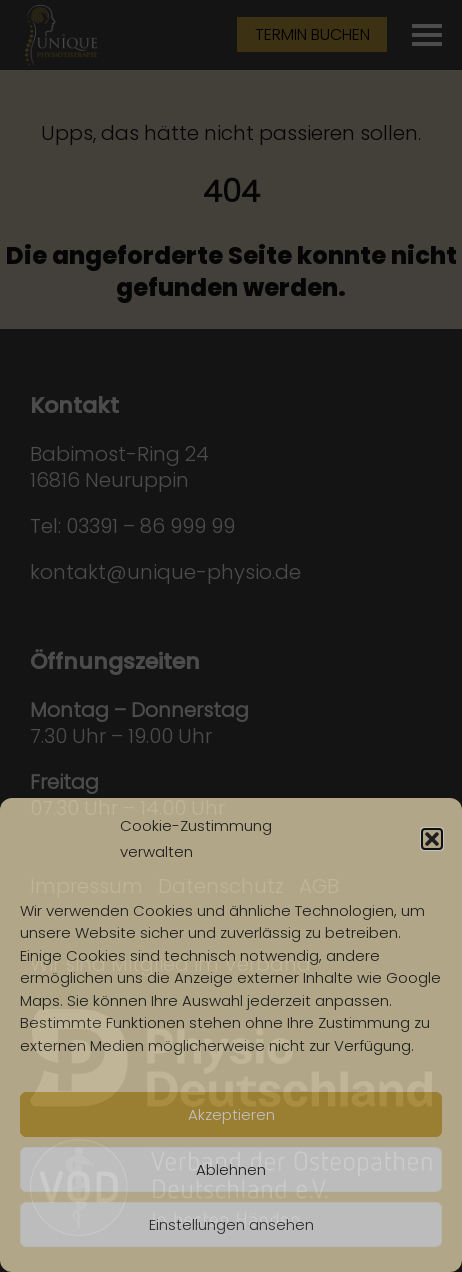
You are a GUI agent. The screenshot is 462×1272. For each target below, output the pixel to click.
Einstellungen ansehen (231, 1224)
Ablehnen (231, 1169)
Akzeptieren (231, 1114)
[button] (432, 839)
